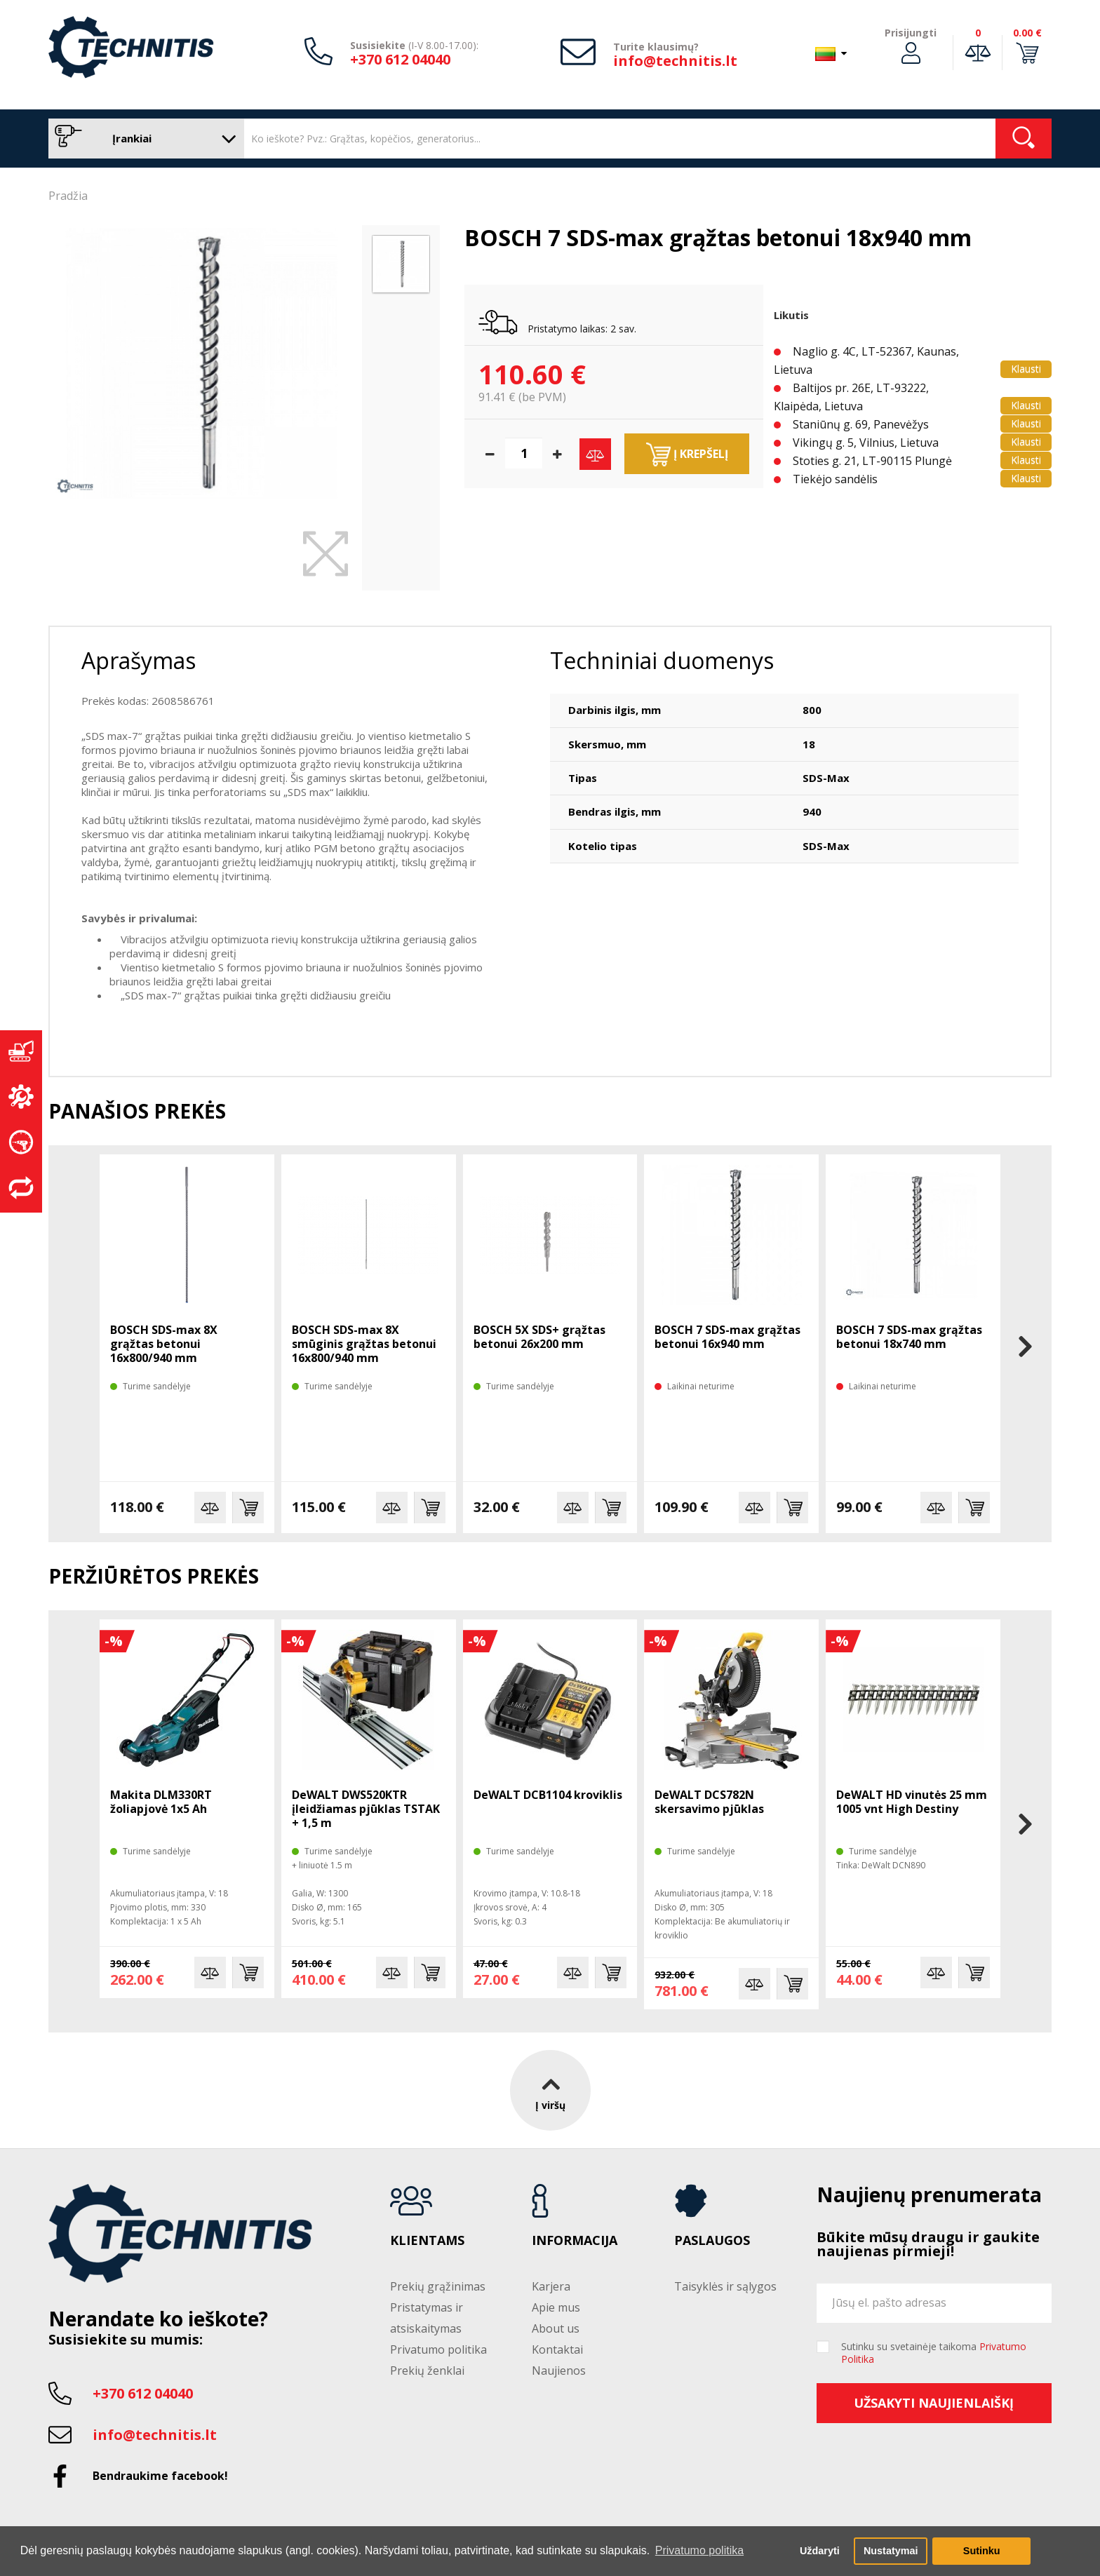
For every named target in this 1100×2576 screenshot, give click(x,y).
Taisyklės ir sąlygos (725, 2286)
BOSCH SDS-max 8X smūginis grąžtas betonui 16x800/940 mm (364, 1343)
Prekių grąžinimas (437, 2286)
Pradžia (68, 195)
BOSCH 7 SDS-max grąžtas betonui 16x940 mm (727, 1336)
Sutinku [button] (981, 2550)
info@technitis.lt (675, 60)
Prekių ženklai (427, 2370)
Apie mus (556, 2307)
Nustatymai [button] (891, 2550)
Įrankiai (142, 139)
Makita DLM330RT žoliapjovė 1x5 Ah (161, 1801)
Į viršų (550, 2090)
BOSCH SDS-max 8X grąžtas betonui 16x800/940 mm (163, 1343)
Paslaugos (712, 2241)
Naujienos (559, 2370)
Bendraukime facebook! (160, 2475)
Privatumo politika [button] (699, 2550)
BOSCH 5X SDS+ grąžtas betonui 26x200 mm (539, 1336)
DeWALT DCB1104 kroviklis (548, 1794)
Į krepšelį (687, 454)
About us (555, 2328)
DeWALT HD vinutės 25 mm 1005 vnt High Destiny (911, 1801)
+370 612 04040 (400, 59)
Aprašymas (138, 660)
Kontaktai (557, 2349)
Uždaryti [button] (820, 2550)
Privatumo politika (438, 2349)
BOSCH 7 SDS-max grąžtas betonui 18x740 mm (909, 1336)
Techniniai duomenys (662, 660)
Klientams (427, 2241)
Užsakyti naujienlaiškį (934, 2402)
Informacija (574, 2241)
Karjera (551, 2286)
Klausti (1026, 368)
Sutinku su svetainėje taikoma (933, 2353)
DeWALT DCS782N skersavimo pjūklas (709, 1801)
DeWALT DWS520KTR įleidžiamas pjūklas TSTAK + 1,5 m (366, 1808)
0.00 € (1027, 32)
